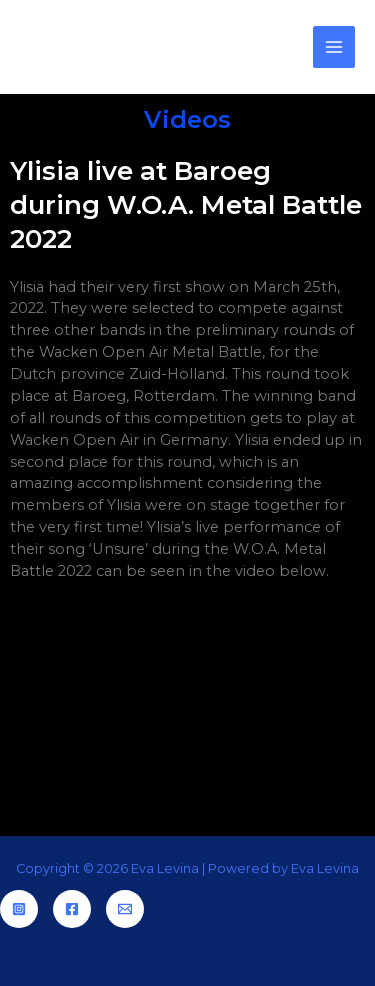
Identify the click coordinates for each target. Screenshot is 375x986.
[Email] (125, 909)
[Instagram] (19, 909)
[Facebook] (72, 909)
